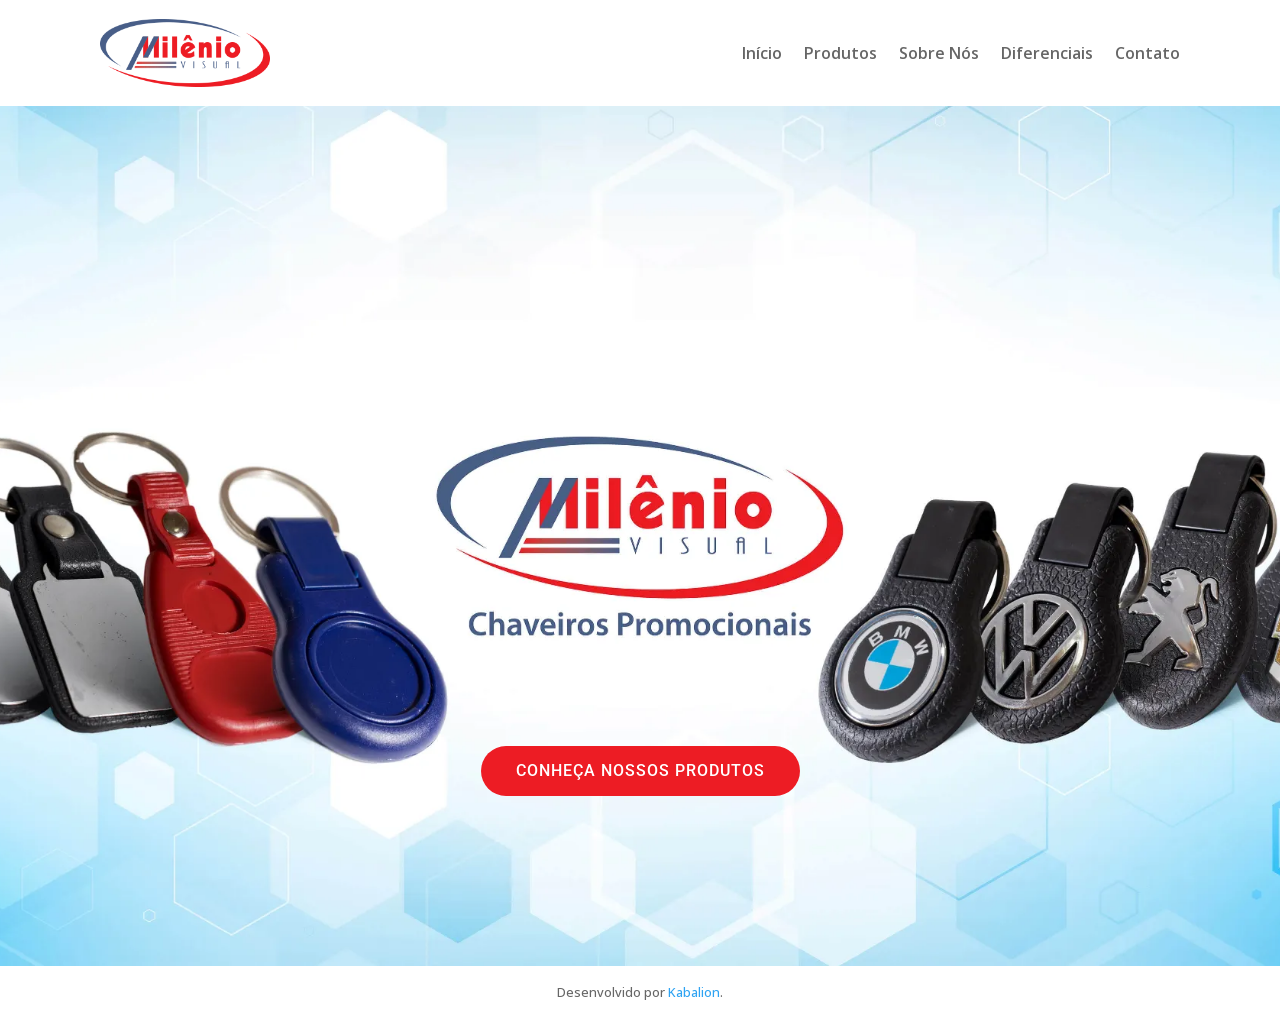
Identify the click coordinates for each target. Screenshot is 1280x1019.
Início (762, 53)
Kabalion (694, 992)
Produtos (840, 53)
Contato (1147, 53)
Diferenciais (1047, 53)
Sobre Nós (939, 53)
